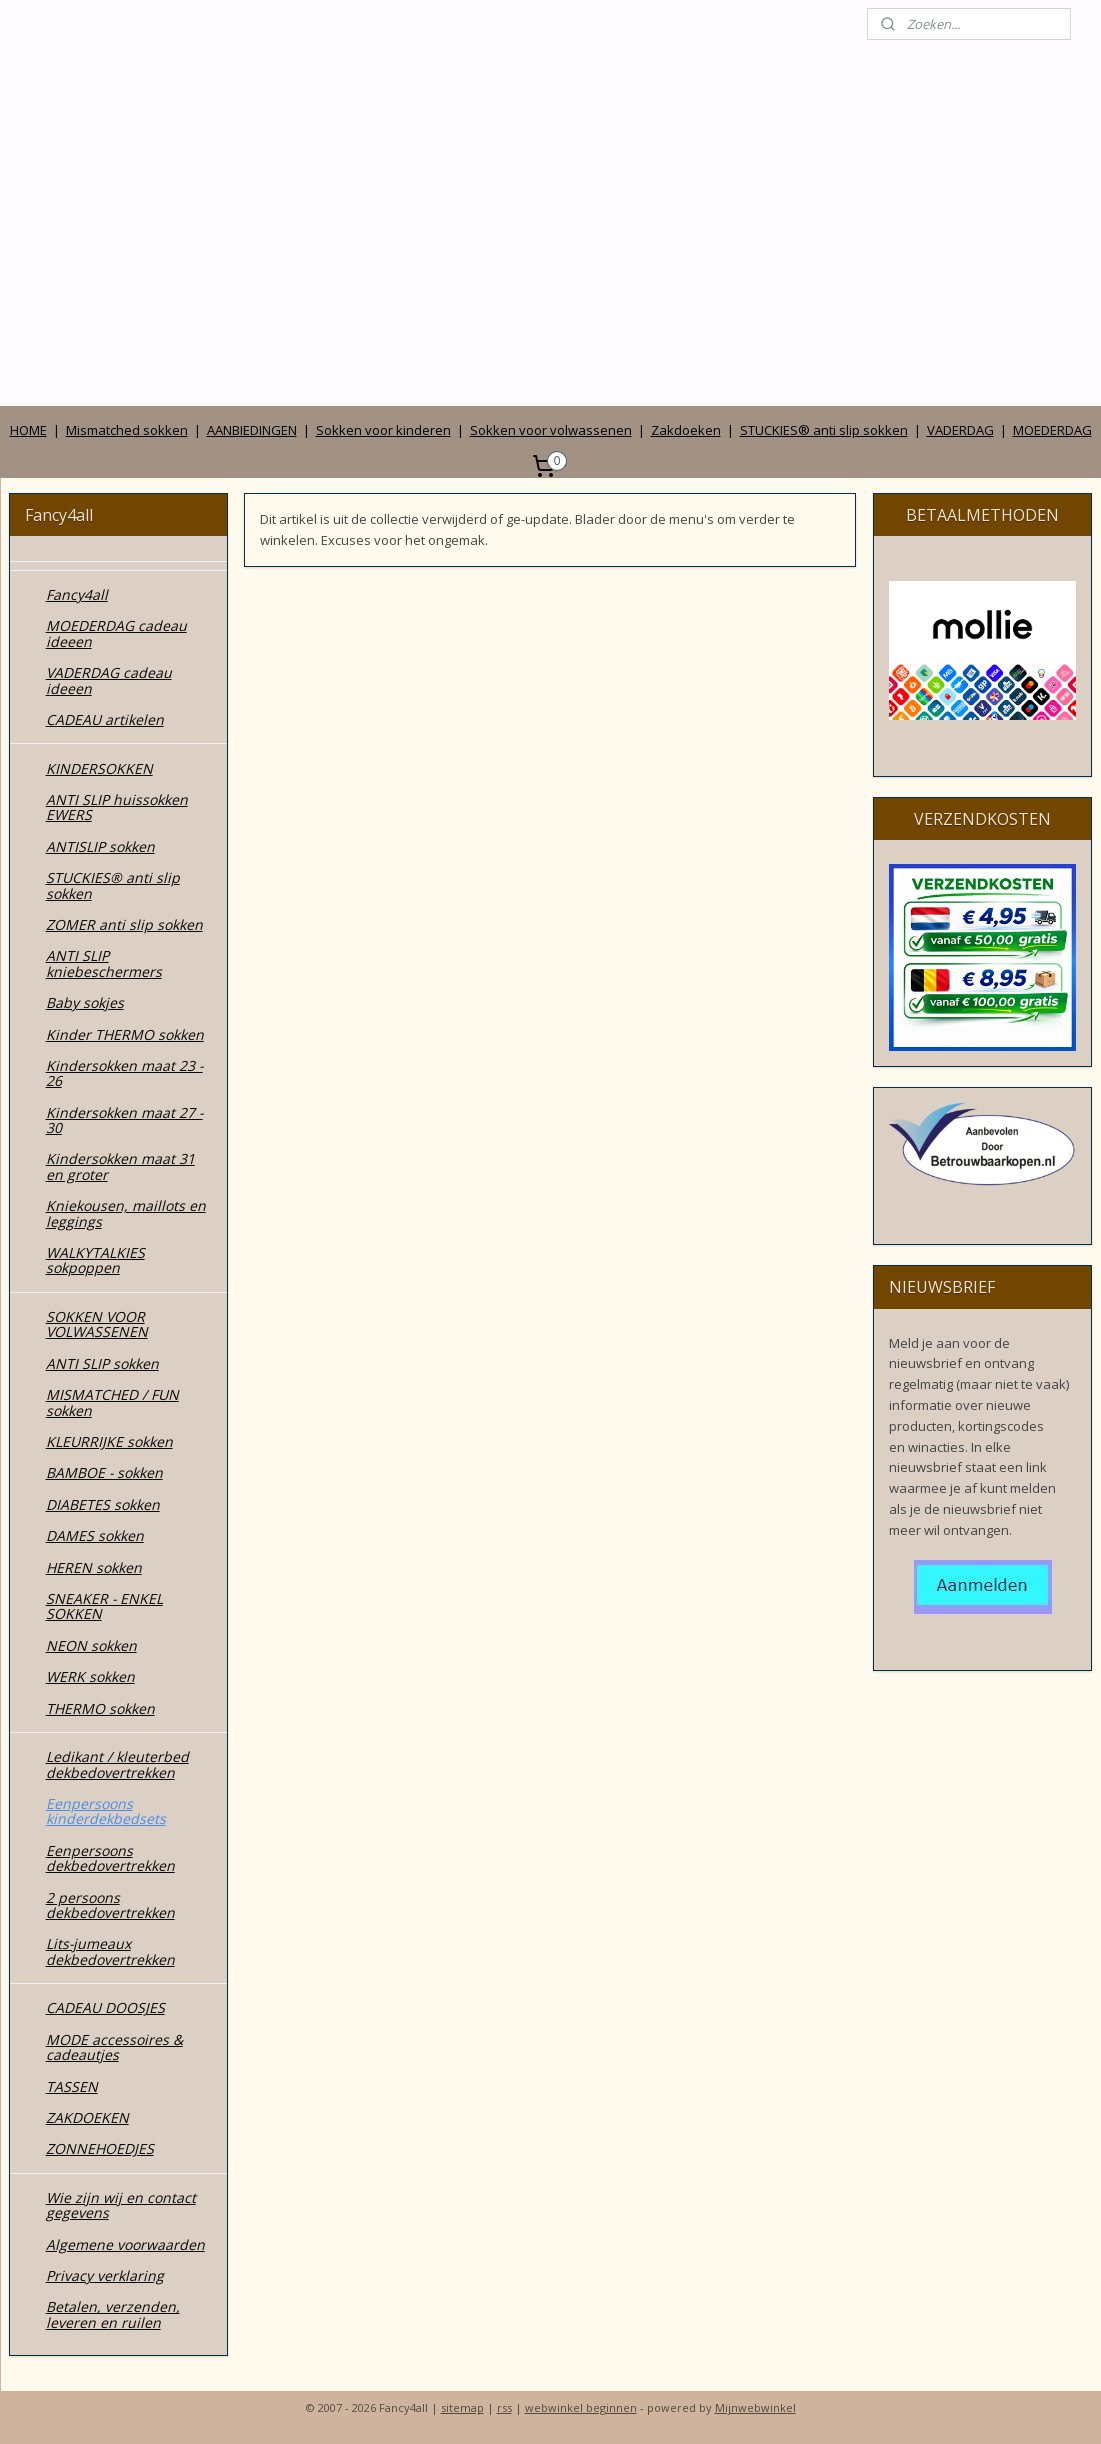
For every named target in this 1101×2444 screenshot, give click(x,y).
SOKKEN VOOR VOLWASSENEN (97, 1324)
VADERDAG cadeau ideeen (109, 680)
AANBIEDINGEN (252, 430)
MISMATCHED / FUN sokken (112, 1402)
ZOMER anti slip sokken (124, 924)
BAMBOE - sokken (104, 1472)
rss (504, 2407)
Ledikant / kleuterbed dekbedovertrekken (117, 1764)
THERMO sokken (100, 1708)
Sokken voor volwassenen (551, 430)
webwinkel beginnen (581, 2407)
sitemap (462, 2407)
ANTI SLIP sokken (102, 1363)
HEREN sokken (94, 1567)
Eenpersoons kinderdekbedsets (106, 1811)
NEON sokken (91, 1645)
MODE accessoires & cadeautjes (114, 2047)
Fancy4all (77, 594)
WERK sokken (90, 1676)
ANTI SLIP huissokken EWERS (117, 807)
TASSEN (72, 2086)
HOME (28, 430)
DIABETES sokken (103, 1504)
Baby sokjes (85, 1002)
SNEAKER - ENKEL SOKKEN (104, 1606)
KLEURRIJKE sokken (109, 1441)
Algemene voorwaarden (125, 2244)
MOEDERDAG (1052, 430)
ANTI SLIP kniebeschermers (104, 963)
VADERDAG (960, 430)
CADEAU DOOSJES (105, 2007)
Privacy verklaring (105, 2275)
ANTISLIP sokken (100, 846)
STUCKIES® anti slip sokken (824, 430)
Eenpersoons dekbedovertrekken (110, 1858)
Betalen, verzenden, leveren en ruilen (113, 2314)
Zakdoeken (686, 430)
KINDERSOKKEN (99, 768)
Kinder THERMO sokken (125, 1034)
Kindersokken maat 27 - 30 (124, 1120)
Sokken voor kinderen (383, 430)
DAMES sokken (95, 1535)
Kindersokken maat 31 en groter (120, 1166)
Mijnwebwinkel (755, 2407)
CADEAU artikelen (105, 719)
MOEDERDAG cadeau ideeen (116, 633)
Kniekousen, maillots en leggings (126, 1213)
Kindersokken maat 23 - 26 (124, 1073)
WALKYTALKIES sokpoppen (95, 1260)
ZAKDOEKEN (87, 2117)
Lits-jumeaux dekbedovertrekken (110, 1951)
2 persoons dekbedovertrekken (110, 1905)
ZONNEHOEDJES (100, 2148)
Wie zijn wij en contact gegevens (121, 2205)
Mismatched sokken (127, 430)
